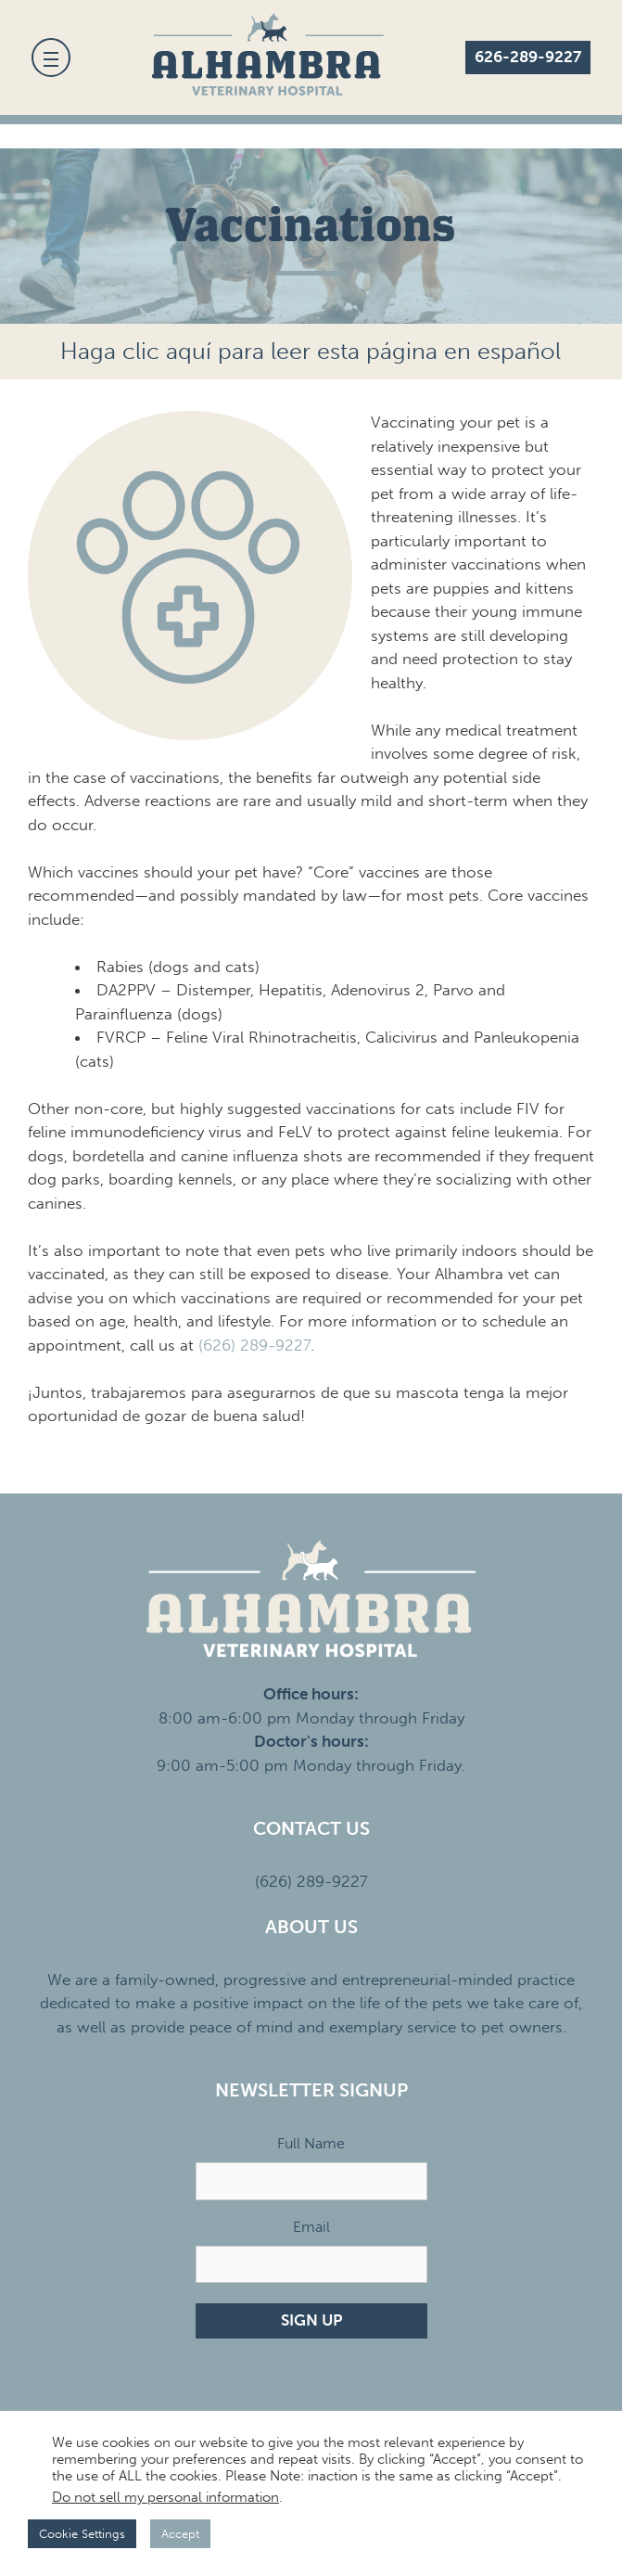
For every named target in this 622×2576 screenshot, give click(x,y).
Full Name (311, 2143)
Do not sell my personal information (165, 2497)
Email (311, 2227)
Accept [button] (180, 2534)
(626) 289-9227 (254, 1345)
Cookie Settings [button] (82, 2534)
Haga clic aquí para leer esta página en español (310, 351)
